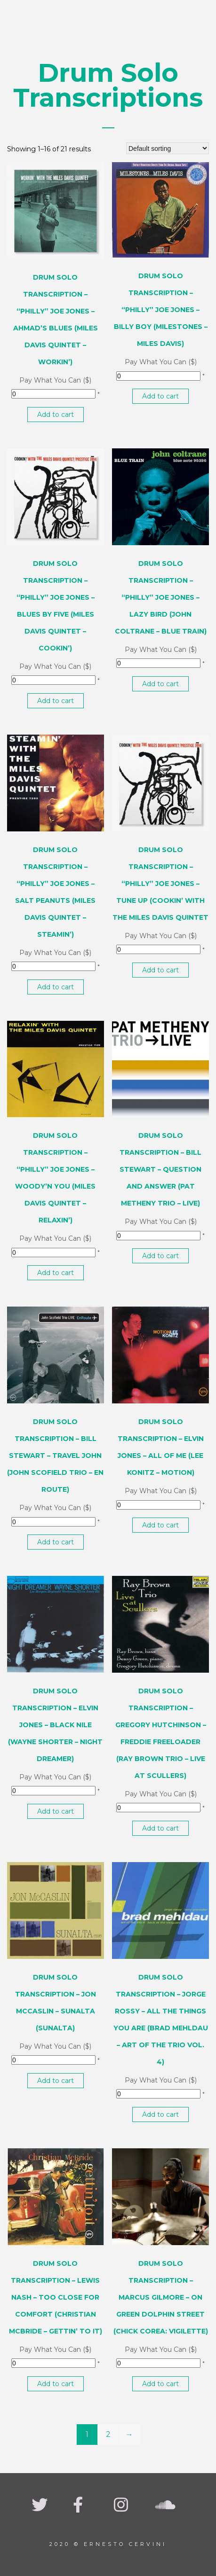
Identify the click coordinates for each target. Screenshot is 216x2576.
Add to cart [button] (55, 414)
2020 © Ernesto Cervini (108, 2544)
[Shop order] (167, 148)
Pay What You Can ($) (55, 380)
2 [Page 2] (108, 2434)
